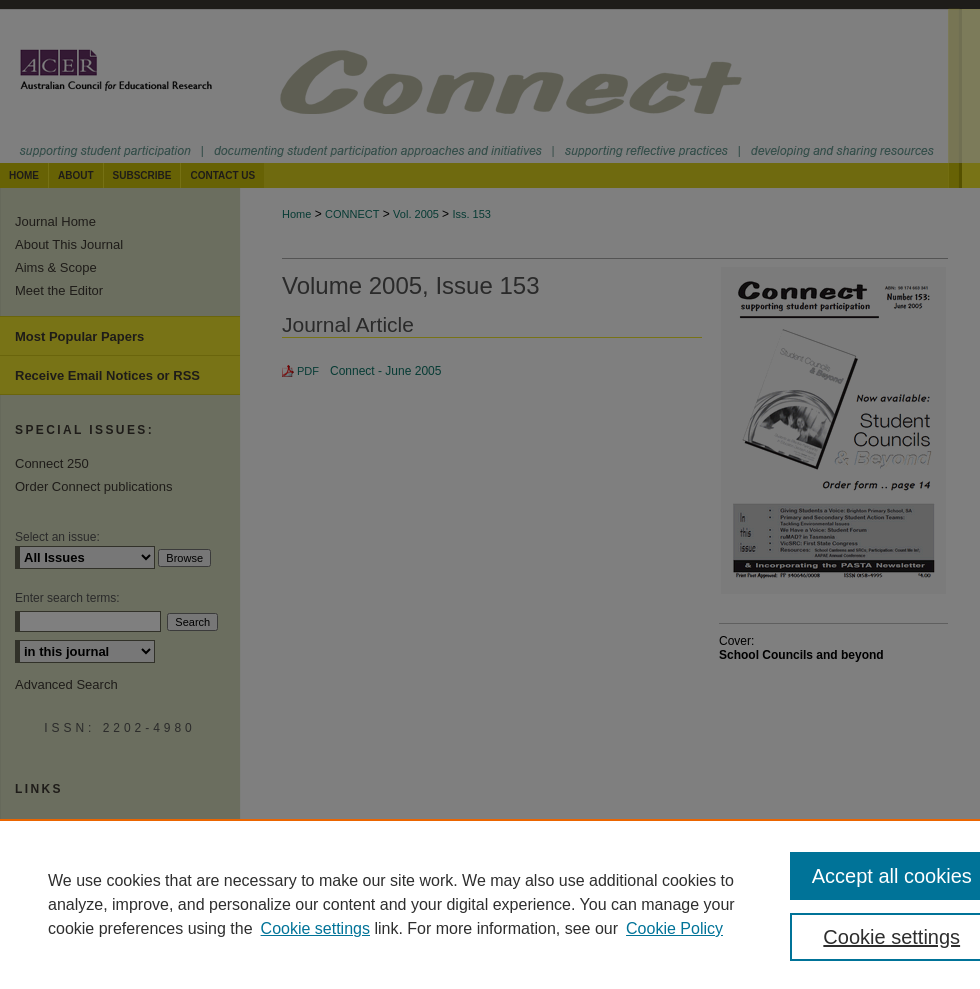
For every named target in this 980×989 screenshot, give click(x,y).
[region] (490, 904)
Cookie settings (315, 928)
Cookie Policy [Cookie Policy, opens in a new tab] (674, 928)
